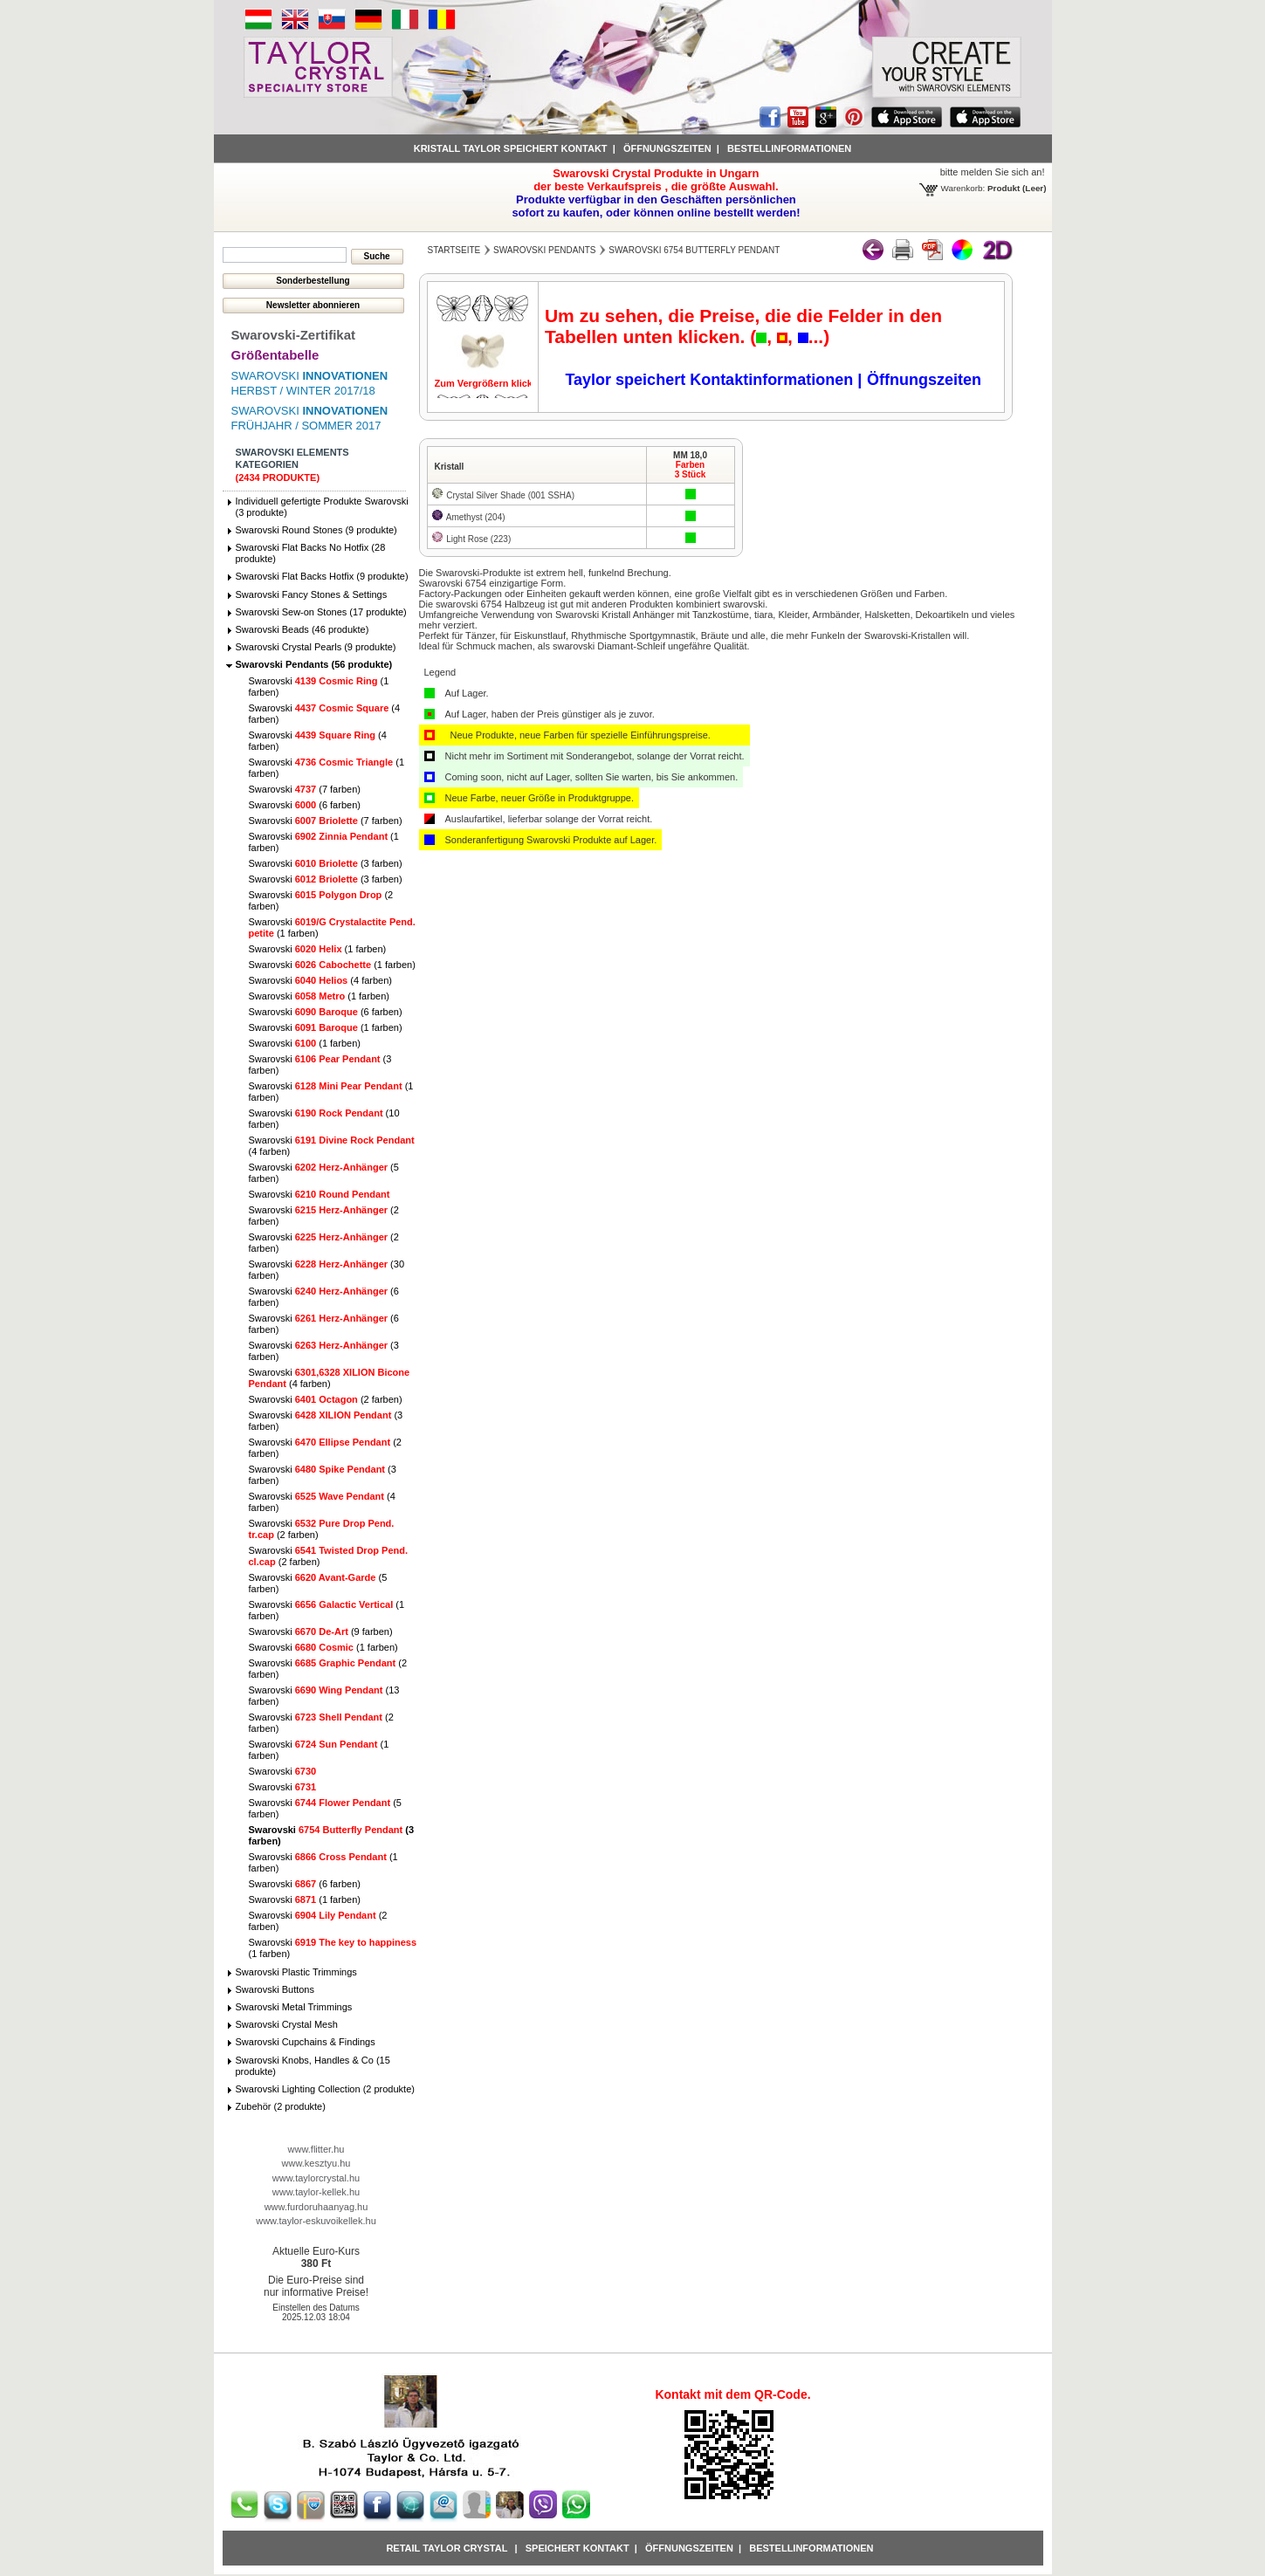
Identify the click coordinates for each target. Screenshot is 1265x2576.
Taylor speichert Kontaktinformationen (711, 379)
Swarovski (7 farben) (305, 789)
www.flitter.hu (316, 2149)
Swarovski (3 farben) (325, 863)
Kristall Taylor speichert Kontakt (511, 148)
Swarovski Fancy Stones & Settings (312, 594)
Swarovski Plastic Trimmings (296, 1972)
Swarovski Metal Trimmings (294, 2007)
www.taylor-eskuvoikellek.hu (316, 2220)
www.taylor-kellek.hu (316, 2192)
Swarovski (319, 1194)
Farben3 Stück (690, 469)
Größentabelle (275, 354)
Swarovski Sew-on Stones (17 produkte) (321, 612)
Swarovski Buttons (275, 1989)
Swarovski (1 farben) (318, 949)
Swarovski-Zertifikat (293, 334)
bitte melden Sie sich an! (992, 172)
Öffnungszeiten (667, 148)
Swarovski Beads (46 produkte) (302, 629)
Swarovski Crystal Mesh (287, 2024)
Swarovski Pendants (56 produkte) (314, 664)
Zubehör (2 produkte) (281, 2106)
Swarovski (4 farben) (320, 980)
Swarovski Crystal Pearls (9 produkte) (316, 647)
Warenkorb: (963, 188)
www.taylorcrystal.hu (316, 2178)
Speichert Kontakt (577, 2548)
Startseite (454, 250)
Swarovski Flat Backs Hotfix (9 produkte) (322, 576)
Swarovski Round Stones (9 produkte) (316, 530)
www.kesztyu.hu (316, 2163)
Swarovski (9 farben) (321, 1631)
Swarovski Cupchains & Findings (305, 2042)
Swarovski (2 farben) (325, 1399)
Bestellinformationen (789, 148)
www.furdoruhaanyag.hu (316, 2207)
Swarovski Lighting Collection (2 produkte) (325, 2089)
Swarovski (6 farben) (305, 805)
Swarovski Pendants (544, 250)
